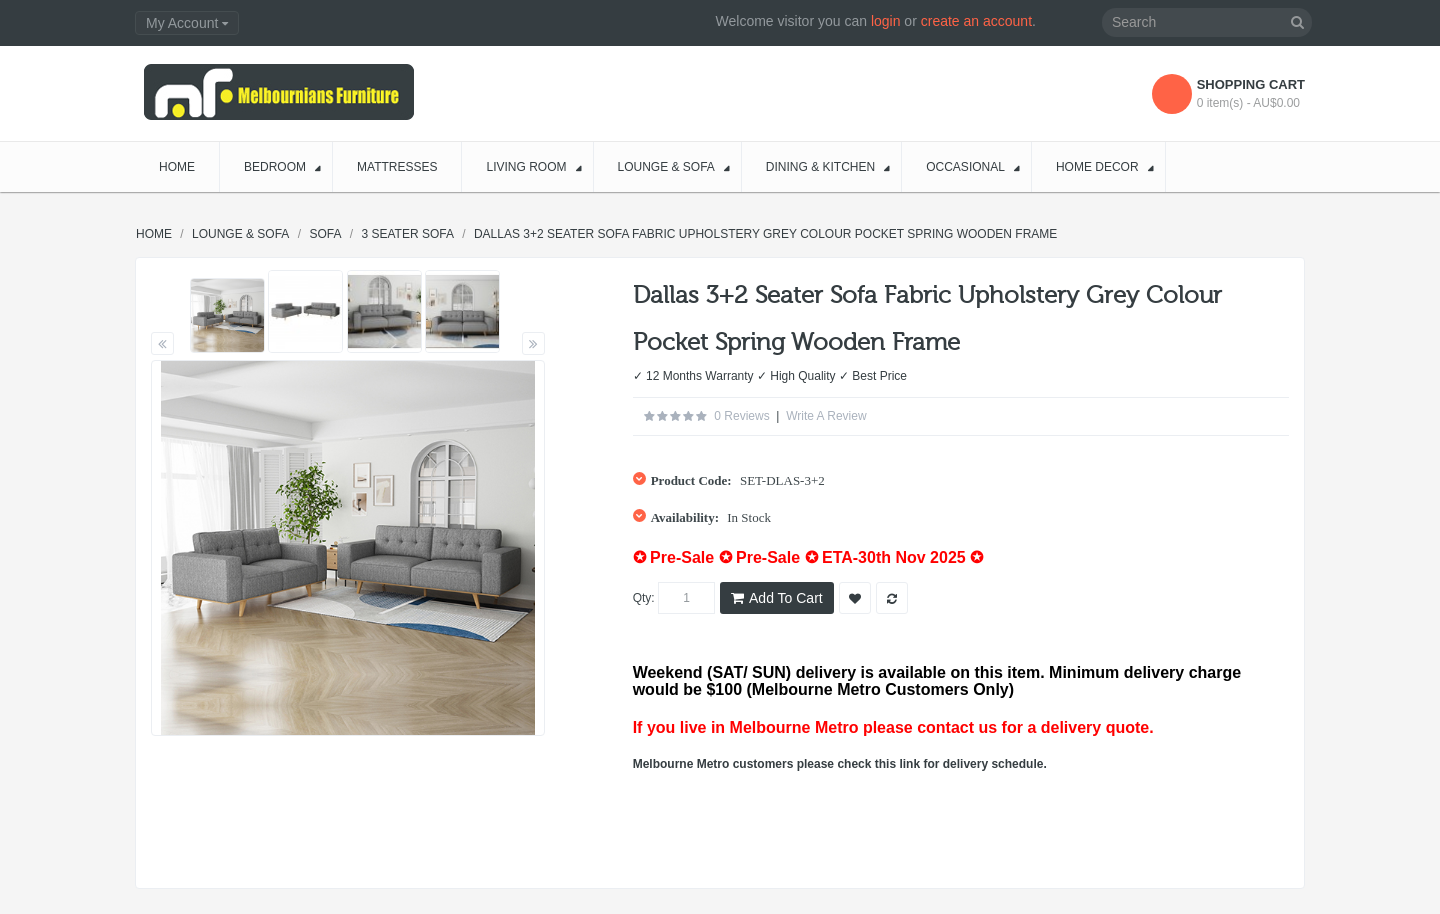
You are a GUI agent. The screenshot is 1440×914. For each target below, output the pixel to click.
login (886, 21)
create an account (976, 21)
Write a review (826, 416)
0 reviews (741, 416)
